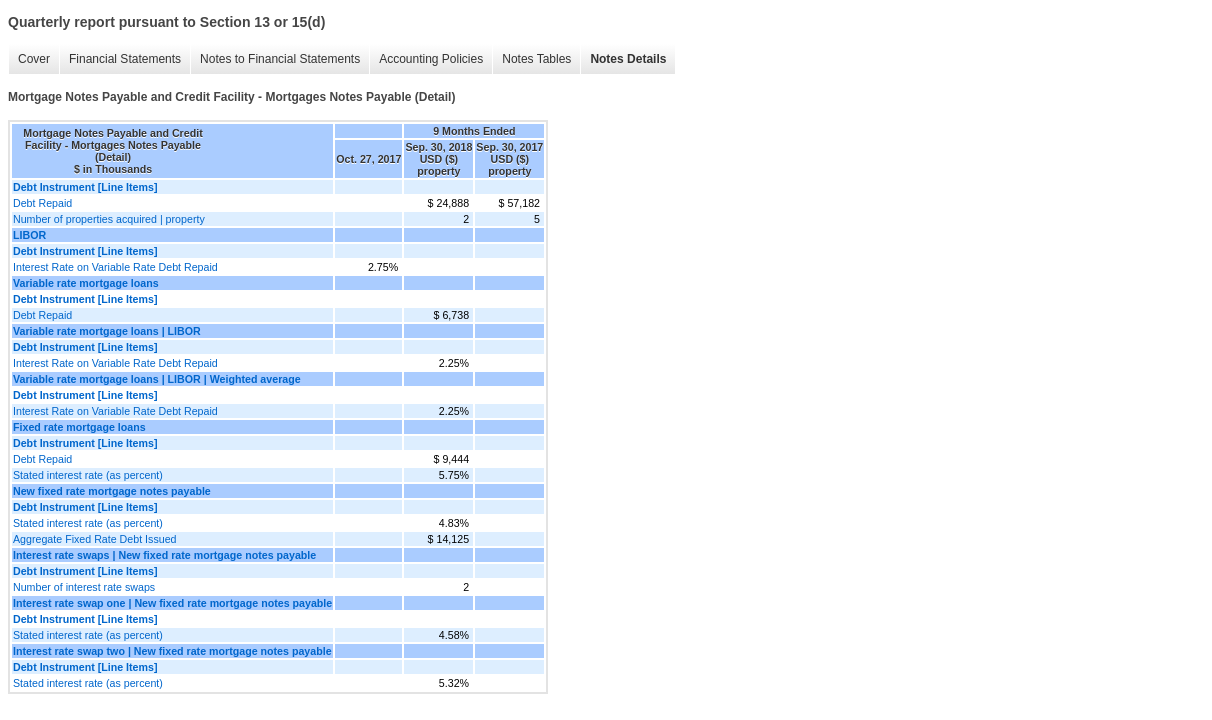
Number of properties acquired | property (109, 219)
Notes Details (628, 59)
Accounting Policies (431, 59)
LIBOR (29, 235)
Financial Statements (125, 59)
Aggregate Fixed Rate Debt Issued (95, 539)
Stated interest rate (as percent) (88, 475)
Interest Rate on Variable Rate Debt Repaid (115, 267)
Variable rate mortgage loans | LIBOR (107, 331)
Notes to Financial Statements (280, 59)
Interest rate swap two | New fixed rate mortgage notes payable (172, 651)
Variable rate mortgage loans (86, 283)
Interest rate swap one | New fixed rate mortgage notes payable (172, 603)
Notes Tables (536, 59)
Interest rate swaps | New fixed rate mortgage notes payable (164, 555)
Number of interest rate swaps (84, 587)
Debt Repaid (42, 203)
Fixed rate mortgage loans (79, 427)
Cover (34, 59)
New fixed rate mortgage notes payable (112, 491)
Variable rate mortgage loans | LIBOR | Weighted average (157, 379)
